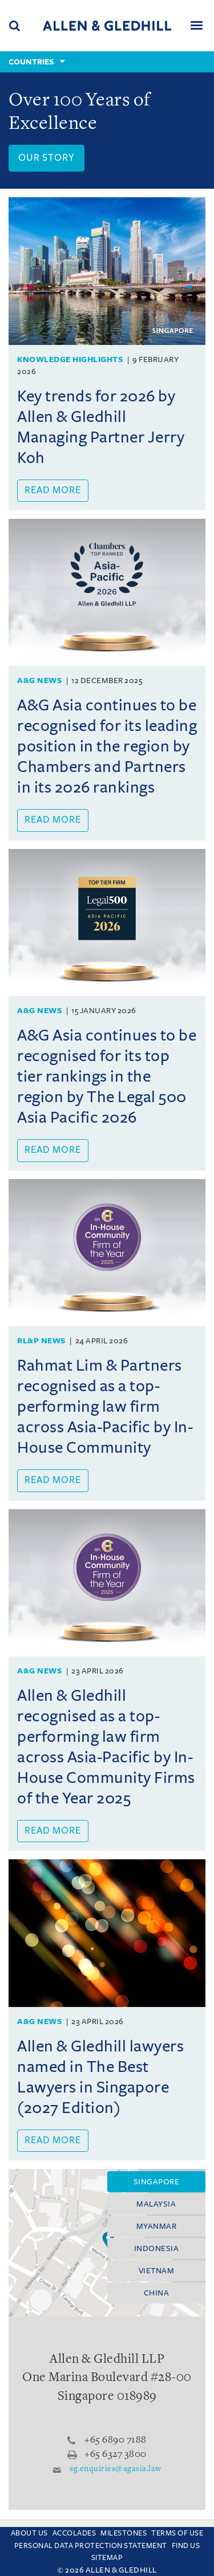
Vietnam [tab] (157, 2270)
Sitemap (107, 2558)
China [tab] (156, 2293)
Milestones (123, 2533)
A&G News (39, 680)
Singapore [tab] (157, 2181)
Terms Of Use (177, 2533)
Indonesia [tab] (156, 2248)
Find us (186, 2546)
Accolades (74, 2533)
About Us (29, 2533)
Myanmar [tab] (156, 2226)
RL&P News (41, 1340)
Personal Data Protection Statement (90, 2546)
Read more (53, 490)
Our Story (46, 158)
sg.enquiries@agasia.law (115, 2469)
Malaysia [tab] (156, 2204)
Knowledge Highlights (70, 359)
